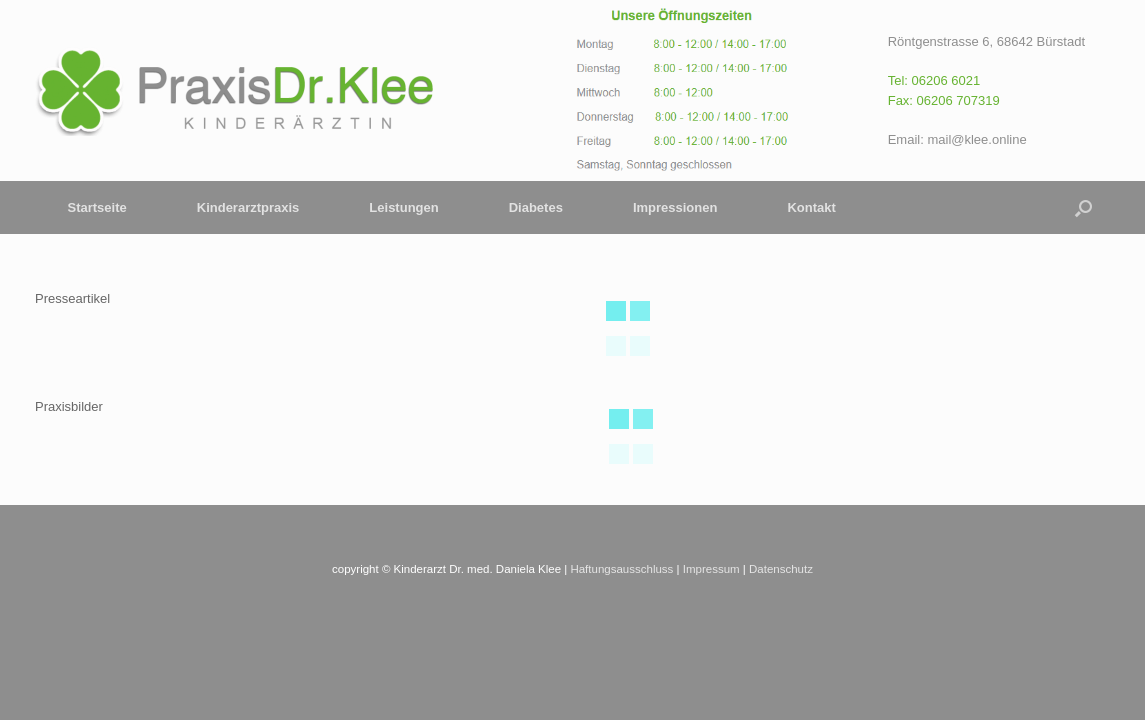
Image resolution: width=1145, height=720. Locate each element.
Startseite (97, 207)
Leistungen (403, 207)
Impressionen (675, 207)
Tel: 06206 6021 (934, 80)
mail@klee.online (976, 139)
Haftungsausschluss (621, 569)
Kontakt (811, 207)
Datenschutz (781, 569)
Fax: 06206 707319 (944, 100)
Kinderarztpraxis (248, 207)
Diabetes (536, 207)
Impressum (711, 569)
